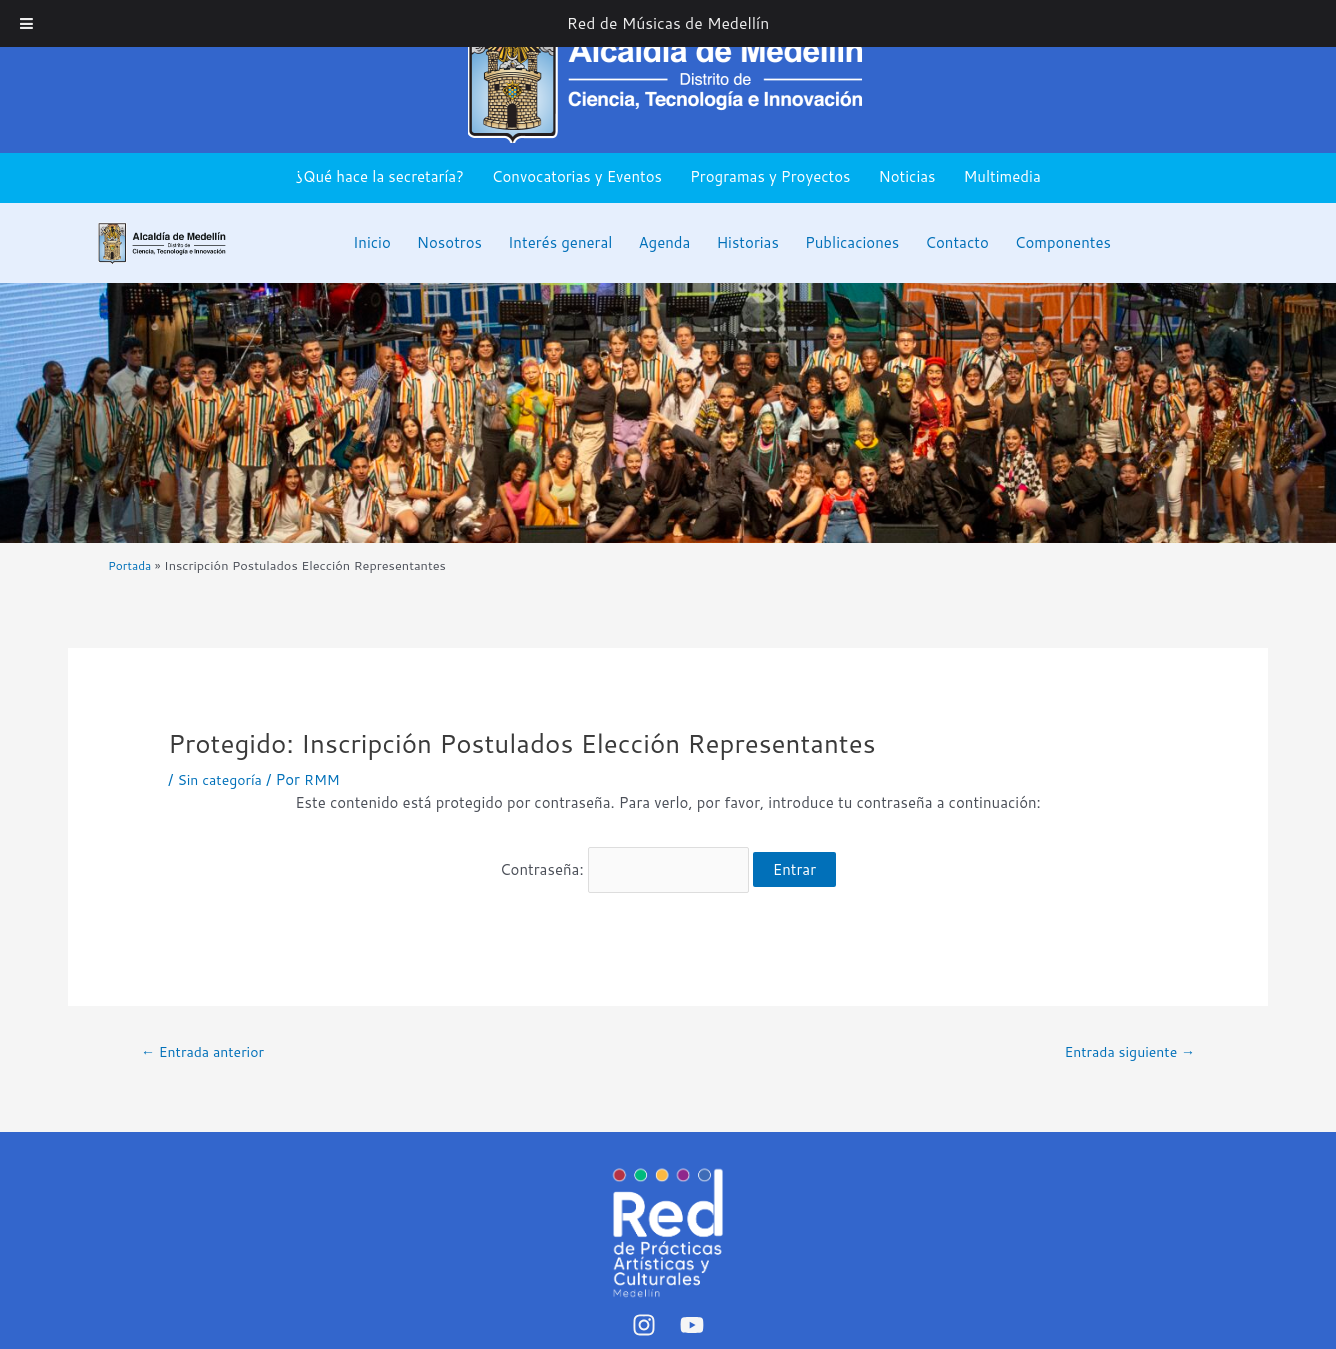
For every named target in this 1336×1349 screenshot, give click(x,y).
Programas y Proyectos (770, 176)
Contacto (957, 242)
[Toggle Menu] (26, 23)
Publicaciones (852, 242)
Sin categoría (222, 779)
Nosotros (449, 242)
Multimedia (1002, 176)
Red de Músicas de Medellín (668, 23)
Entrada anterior (208, 1041)
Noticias (907, 176)
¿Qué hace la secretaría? (379, 176)
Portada (131, 565)
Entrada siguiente (1124, 1041)
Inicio (372, 242)
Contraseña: (624, 863)
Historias (747, 242)
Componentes (1063, 242)
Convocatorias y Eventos (577, 176)
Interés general (560, 242)
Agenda (664, 242)
